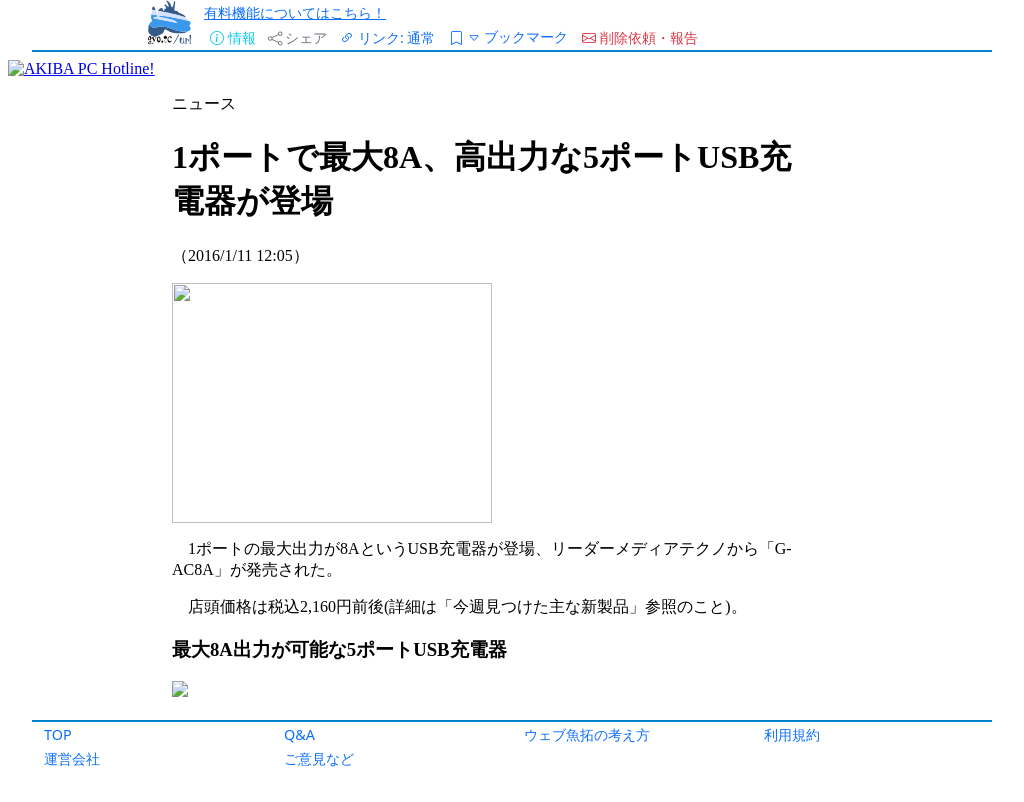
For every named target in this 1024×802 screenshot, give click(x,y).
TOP (58, 734)
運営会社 (72, 758)
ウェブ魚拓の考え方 (587, 734)
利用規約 (792, 734)
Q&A (299, 734)
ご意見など (319, 758)
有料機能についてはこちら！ (295, 12)
